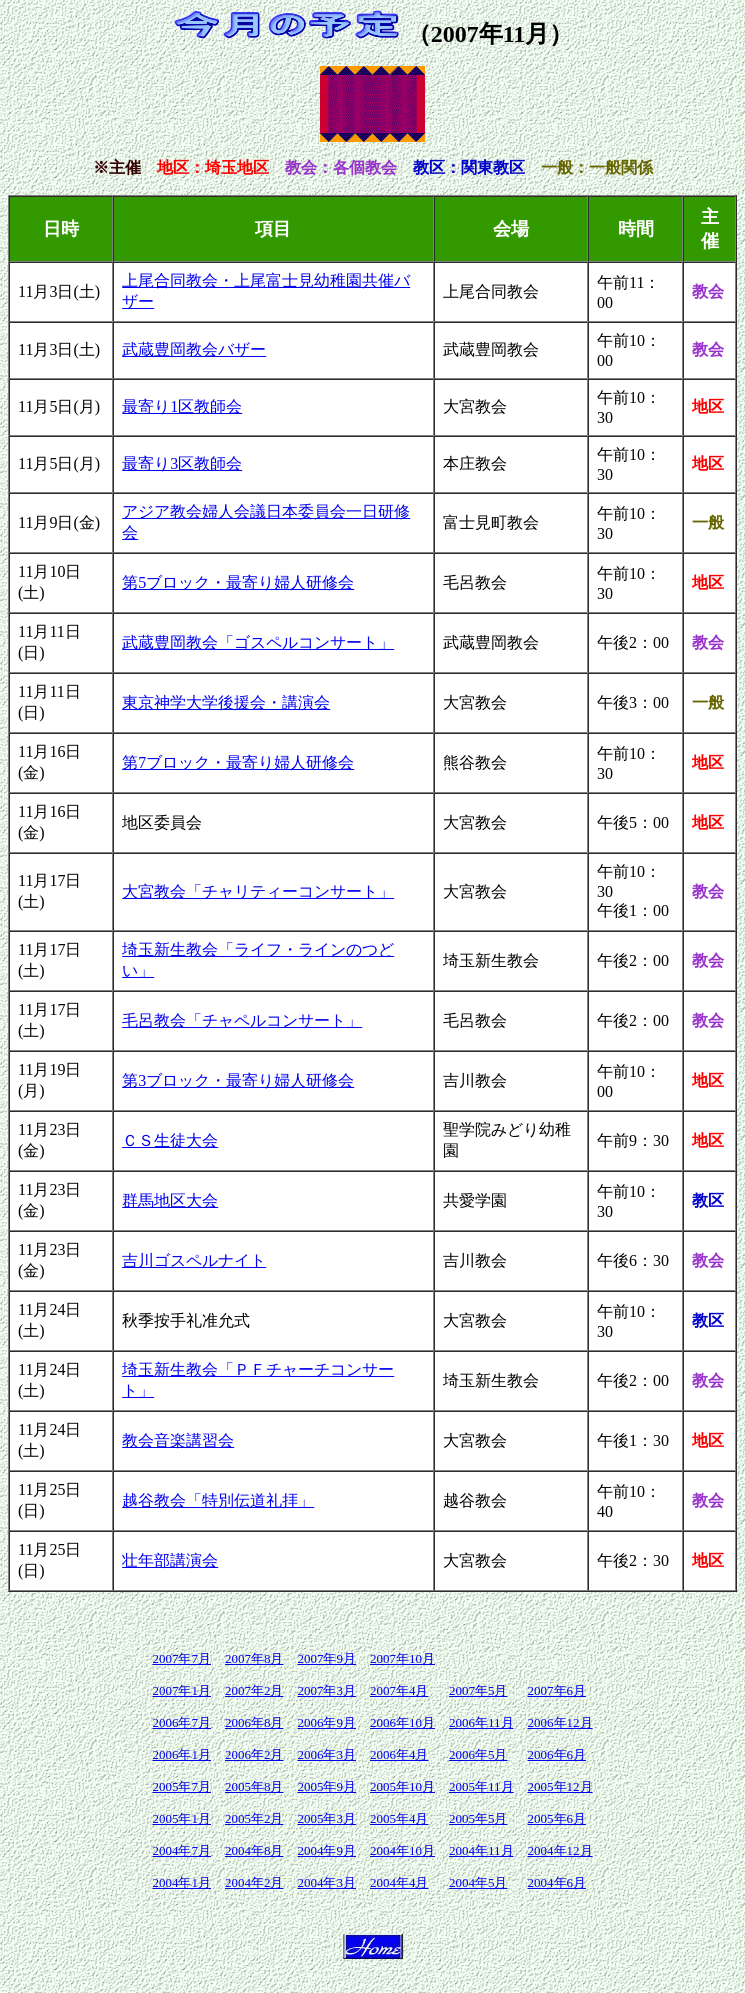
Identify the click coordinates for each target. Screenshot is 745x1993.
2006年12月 (560, 1722)
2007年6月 (557, 1690)
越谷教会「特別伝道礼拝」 (218, 1500)
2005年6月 (557, 1818)
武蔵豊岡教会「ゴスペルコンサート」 (258, 642)
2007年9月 (326, 1658)
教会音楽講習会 (178, 1440)
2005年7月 (181, 1786)
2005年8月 (254, 1786)
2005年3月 (326, 1818)
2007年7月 (181, 1658)
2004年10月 (402, 1850)
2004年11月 (481, 1850)
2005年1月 (181, 1818)
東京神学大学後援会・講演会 (226, 702)
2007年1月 (181, 1690)
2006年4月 (399, 1754)
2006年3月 (326, 1754)
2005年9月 (326, 1786)
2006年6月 (557, 1754)
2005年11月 (481, 1786)
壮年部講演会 (170, 1560)
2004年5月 (478, 1882)
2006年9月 (326, 1722)
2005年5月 (478, 1818)
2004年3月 (326, 1882)
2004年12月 (560, 1850)
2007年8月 (254, 1658)
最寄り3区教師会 (182, 463)
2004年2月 (254, 1882)
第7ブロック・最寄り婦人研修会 (238, 762)
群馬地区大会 (170, 1200)
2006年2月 (254, 1754)
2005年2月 (254, 1818)
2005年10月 (402, 1786)
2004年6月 (557, 1882)
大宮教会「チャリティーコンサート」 (258, 891)
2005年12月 (560, 1786)
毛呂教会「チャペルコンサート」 (242, 1020)
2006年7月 (181, 1722)
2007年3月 (326, 1690)
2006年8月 (254, 1722)
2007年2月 (254, 1690)
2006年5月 (478, 1754)
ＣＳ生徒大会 (170, 1140)
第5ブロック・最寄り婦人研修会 (238, 582)
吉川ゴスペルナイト (194, 1260)
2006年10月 (402, 1722)
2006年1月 (181, 1754)
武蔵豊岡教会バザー (194, 349)
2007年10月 (402, 1658)
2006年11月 (481, 1722)
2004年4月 (399, 1882)
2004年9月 (326, 1850)
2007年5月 (478, 1690)
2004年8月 (254, 1850)
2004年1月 (181, 1882)
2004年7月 (181, 1850)
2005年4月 (399, 1818)
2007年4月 (399, 1690)
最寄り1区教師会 (182, 406)
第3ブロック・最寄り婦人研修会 (238, 1080)
